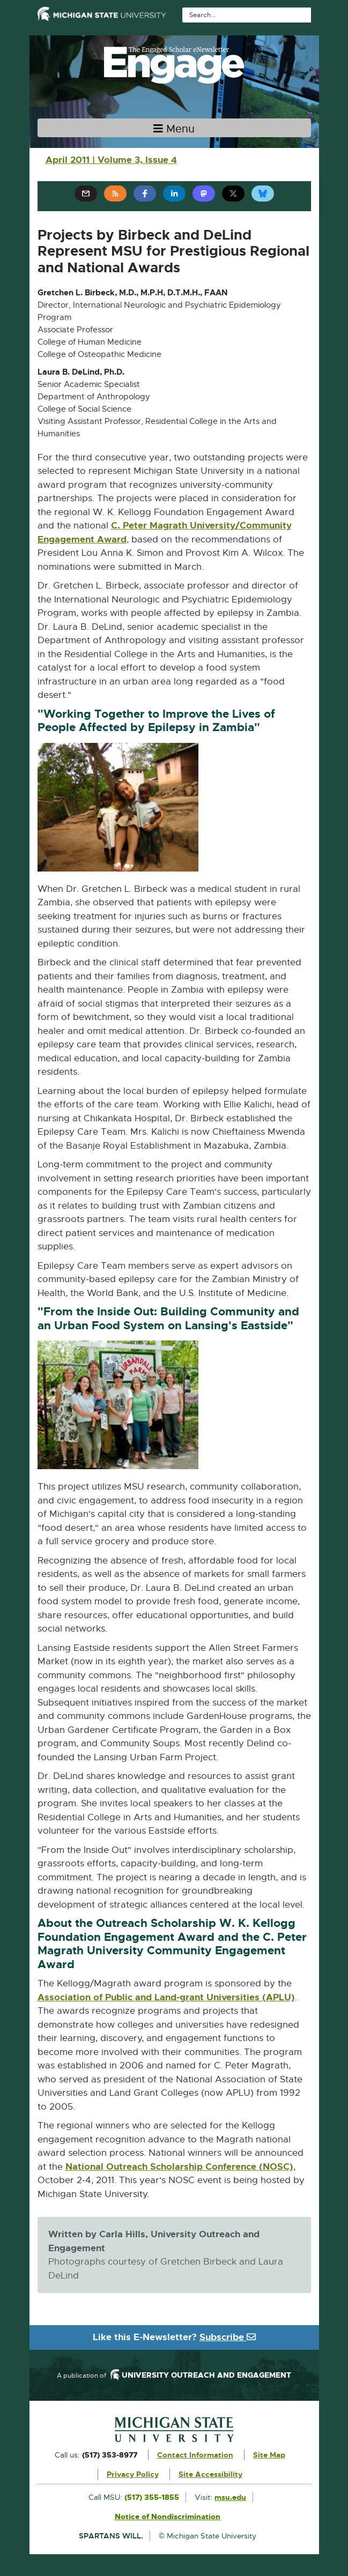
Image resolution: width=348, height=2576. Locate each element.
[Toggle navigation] (174, 127)
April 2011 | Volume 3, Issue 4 (111, 160)
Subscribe (227, 2337)
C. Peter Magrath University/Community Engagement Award (165, 532)
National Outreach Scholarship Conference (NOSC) (179, 2167)
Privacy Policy (133, 2474)
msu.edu (230, 2497)
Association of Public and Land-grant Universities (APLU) (166, 1997)
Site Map (269, 2455)
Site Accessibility (210, 2474)
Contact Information (195, 2455)
